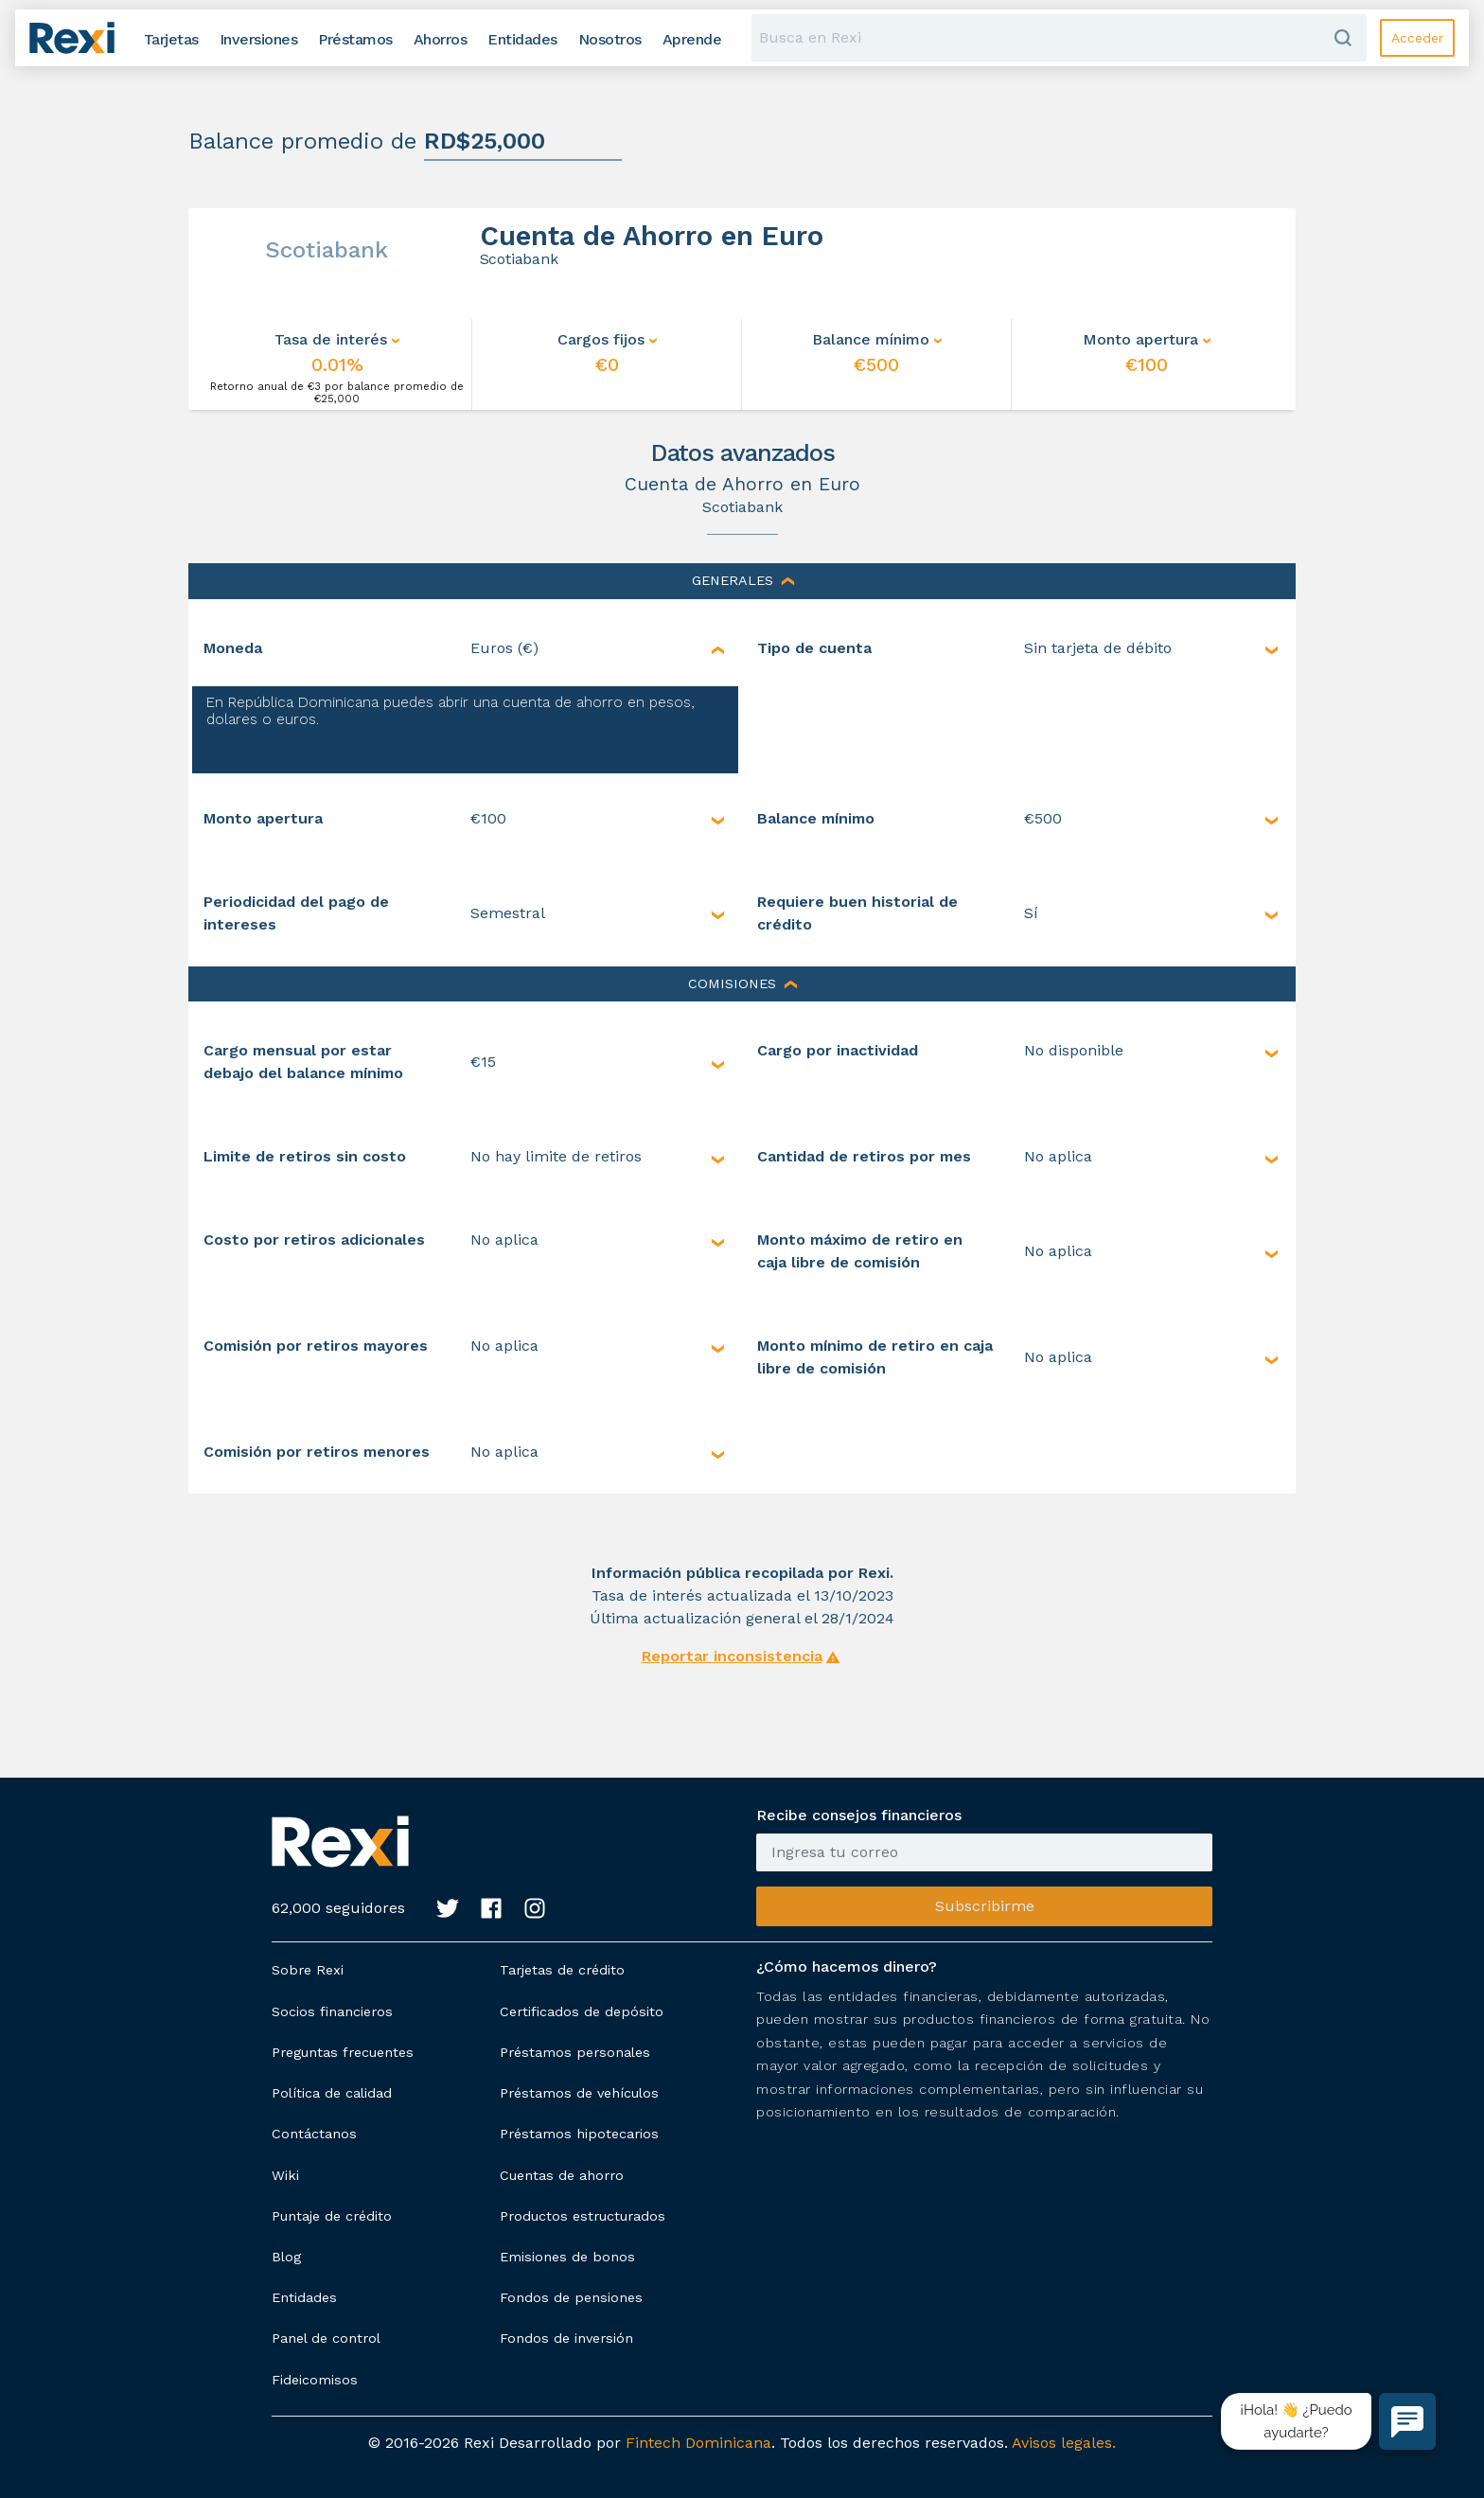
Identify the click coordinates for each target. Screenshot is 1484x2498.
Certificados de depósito (581, 2011)
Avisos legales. (1064, 2443)
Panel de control (326, 2338)
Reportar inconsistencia (732, 1656)
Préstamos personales (575, 2052)
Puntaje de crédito (332, 2215)
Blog (286, 2256)
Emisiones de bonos (567, 2256)
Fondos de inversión (566, 2338)
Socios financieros (332, 2011)
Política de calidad (332, 2092)
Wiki (285, 2175)
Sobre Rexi (308, 1969)
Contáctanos (314, 2133)
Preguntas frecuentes (343, 2052)
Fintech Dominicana (698, 2443)
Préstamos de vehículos (579, 2092)
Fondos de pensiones (571, 2297)
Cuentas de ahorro (562, 2175)
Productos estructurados (582, 2215)
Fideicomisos (315, 2379)
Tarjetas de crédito (562, 1969)
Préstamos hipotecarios (579, 2133)
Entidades (304, 2297)
